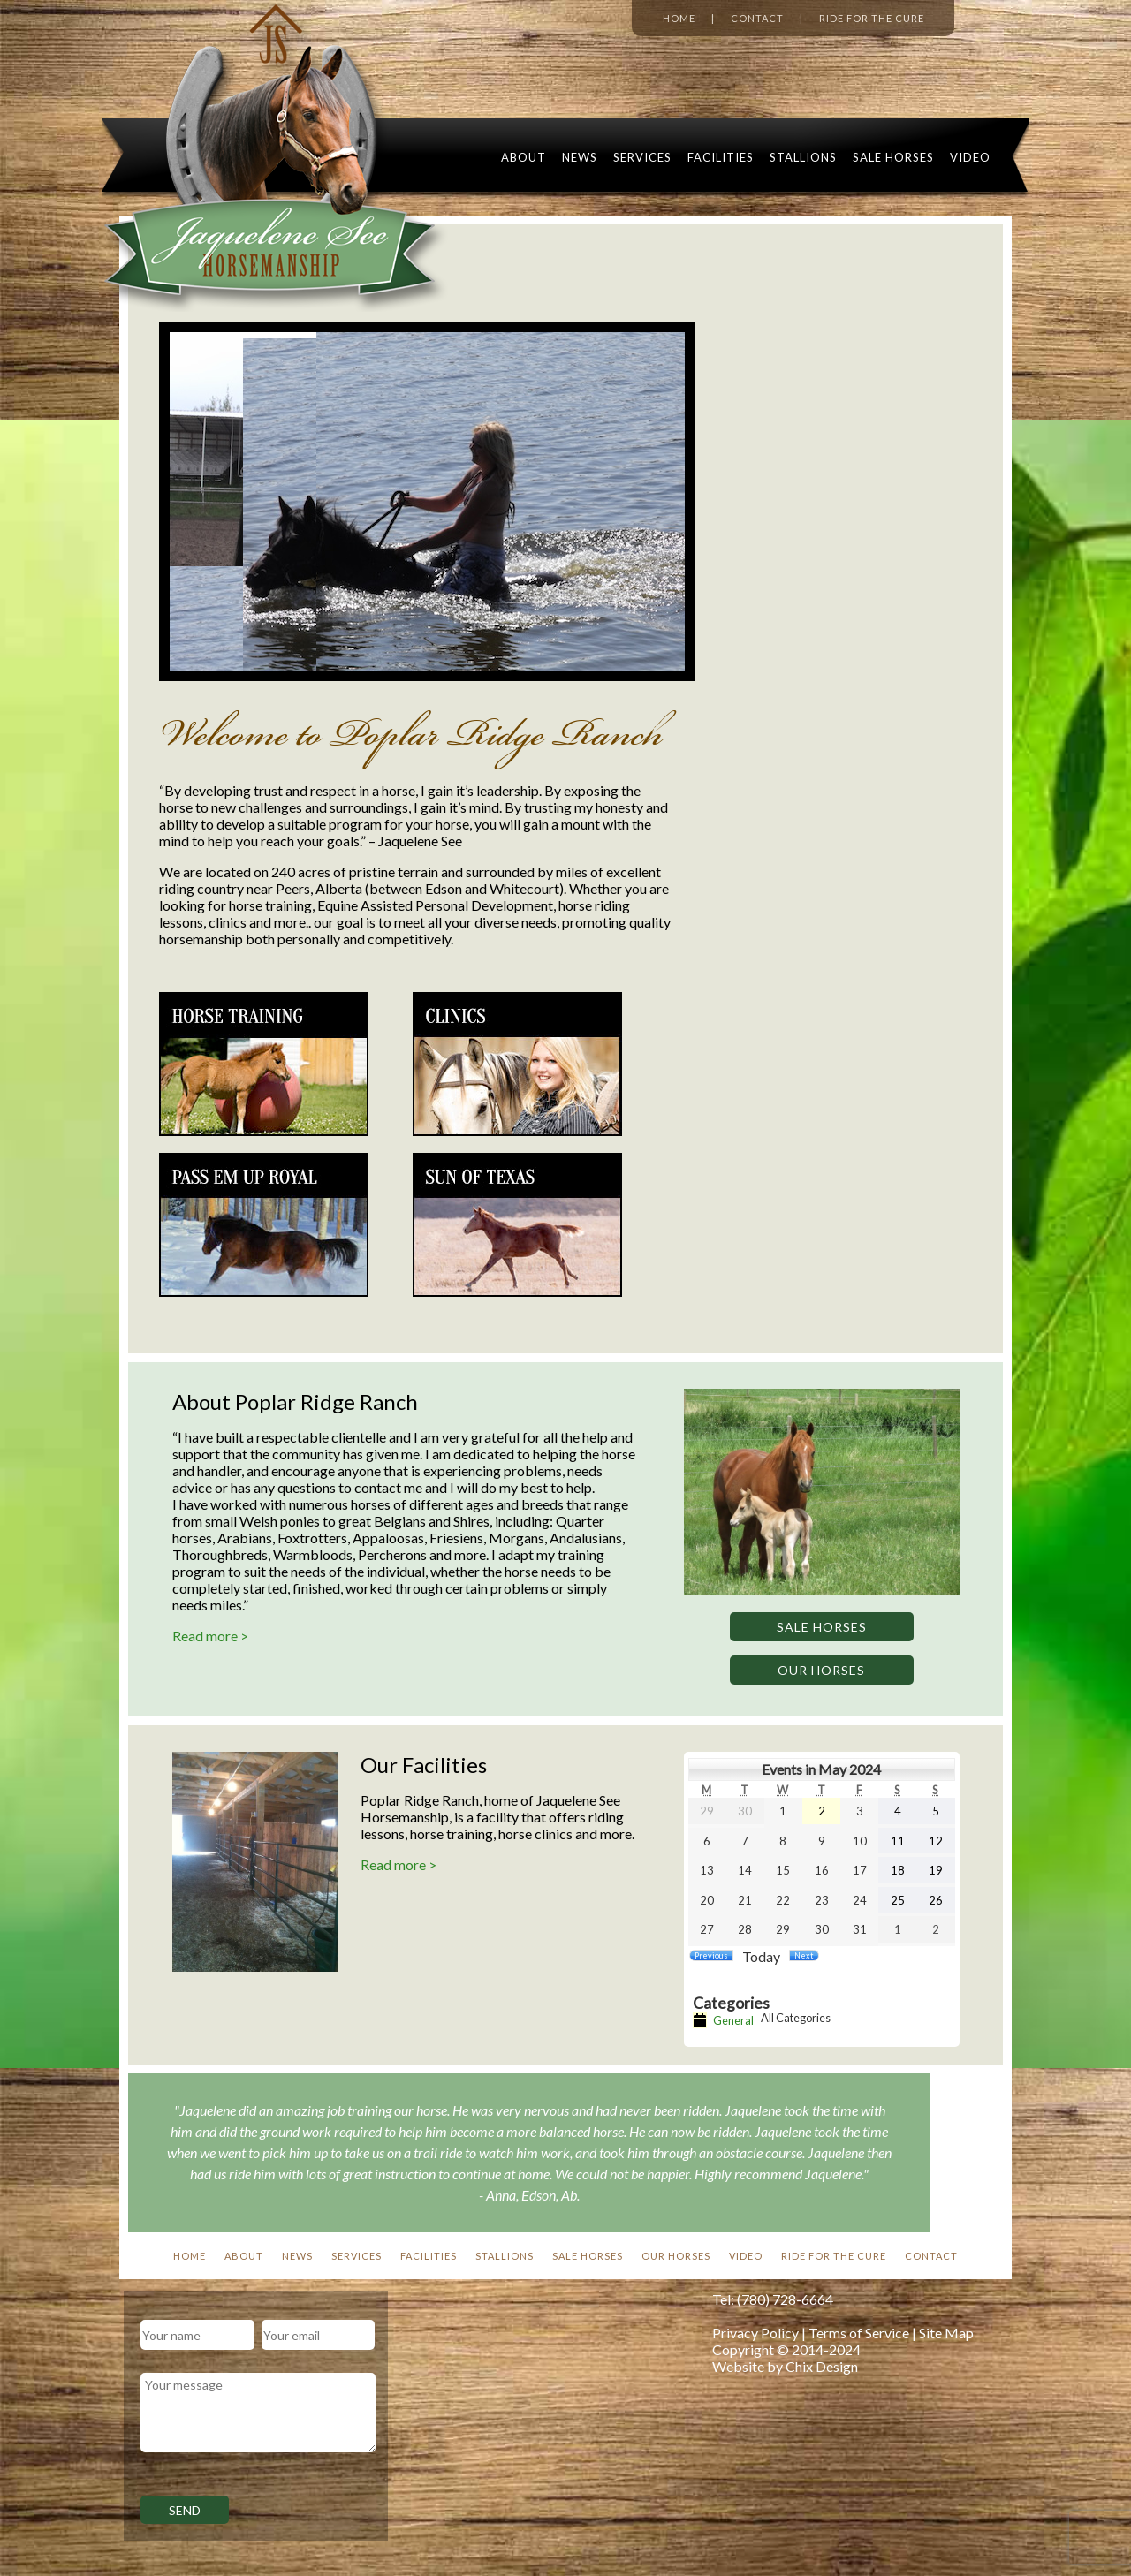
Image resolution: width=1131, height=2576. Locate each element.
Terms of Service (858, 2332)
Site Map (946, 2332)
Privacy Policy (755, 2332)
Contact (757, 18)
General (723, 2020)
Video (970, 157)
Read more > (210, 1635)
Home (679, 18)
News (579, 157)
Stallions (803, 157)
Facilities (720, 157)
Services (642, 157)
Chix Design (822, 2366)
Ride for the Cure (871, 18)
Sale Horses (893, 157)
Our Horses (821, 1670)
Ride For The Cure (833, 2256)
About (523, 157)
